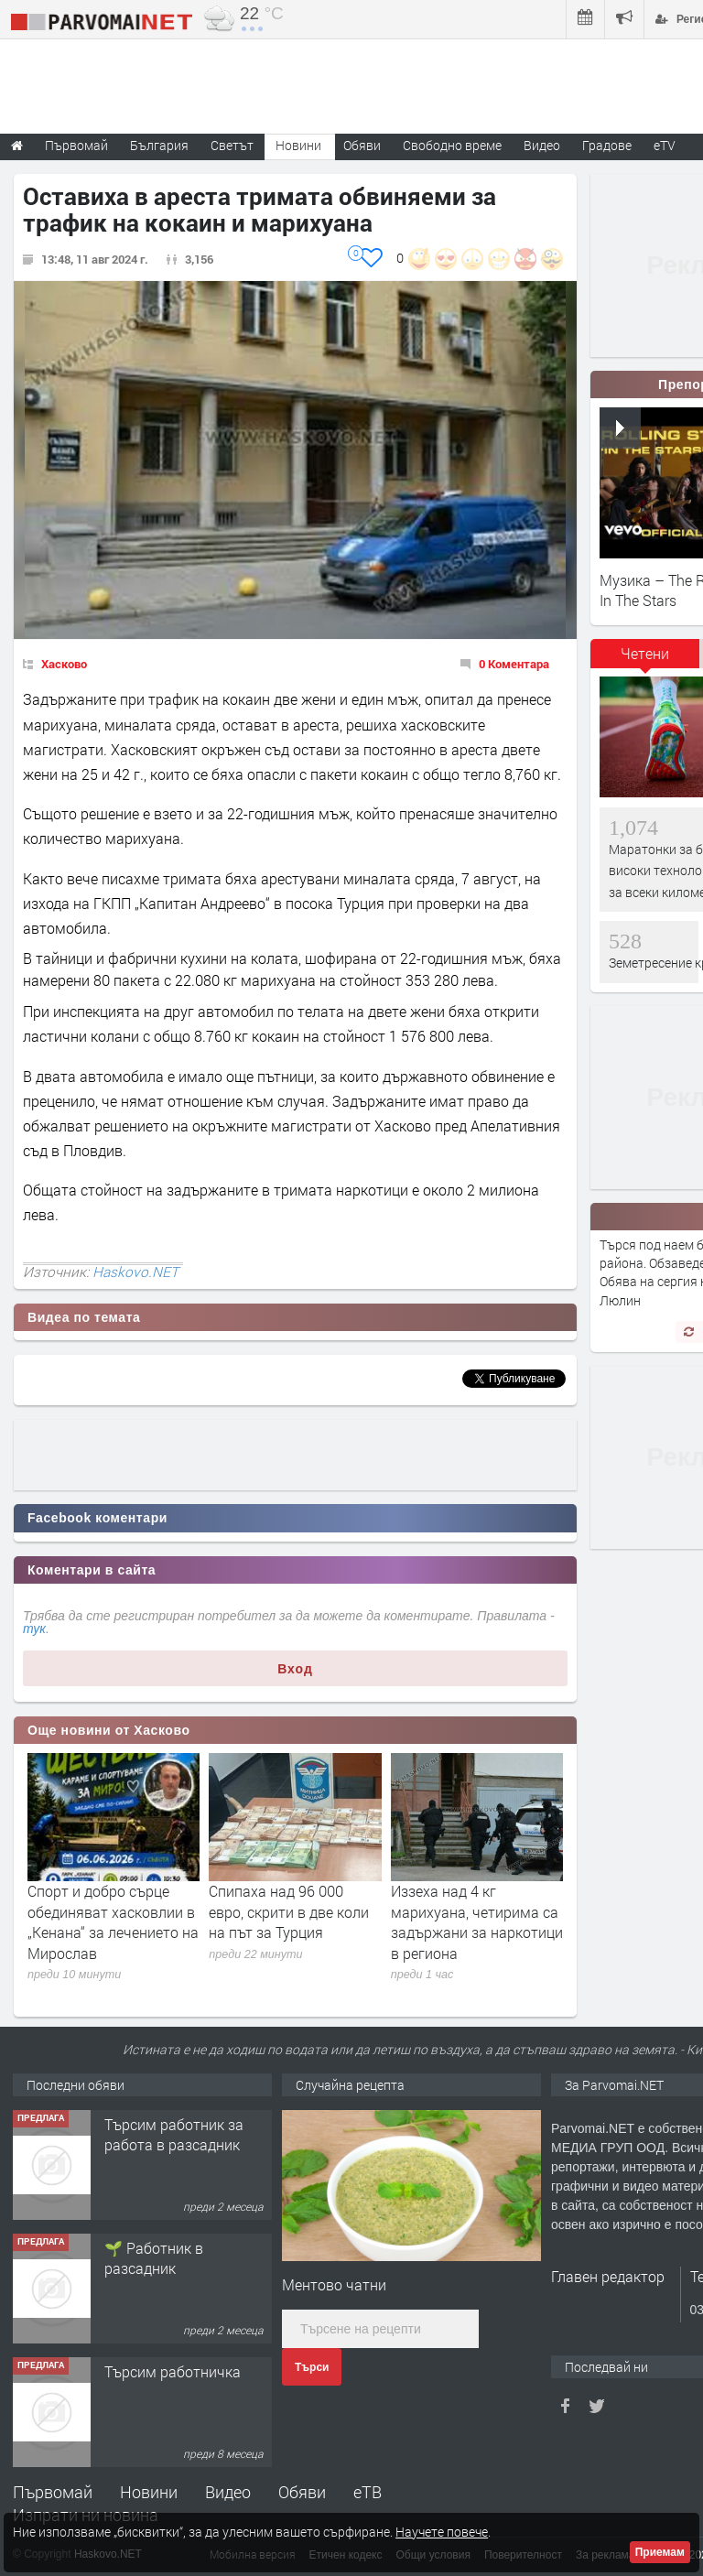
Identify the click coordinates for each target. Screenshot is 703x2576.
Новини (298, 145)
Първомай (52, 2492)
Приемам (660, 2552)
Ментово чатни (334, 2284)
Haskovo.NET (135, 1271)
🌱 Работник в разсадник (153, 2258)
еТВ (367, 2492)
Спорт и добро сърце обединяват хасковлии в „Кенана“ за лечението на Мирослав (113, 1921)
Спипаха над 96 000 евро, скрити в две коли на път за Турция (289, 1911)
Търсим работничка (172, 2371)
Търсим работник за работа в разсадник (173, 2134)
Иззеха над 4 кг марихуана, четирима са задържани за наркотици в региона (477, 1921)
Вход (295, 1668)
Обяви (302, 2492)
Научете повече (441, 2531)
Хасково (64, 663)
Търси (312, 2367)
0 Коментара (514, 663)
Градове (607, 145)
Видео (228, 2492)
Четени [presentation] (645, 653)
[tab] (645, 660)
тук (34, 1628)
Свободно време (452, 145)
